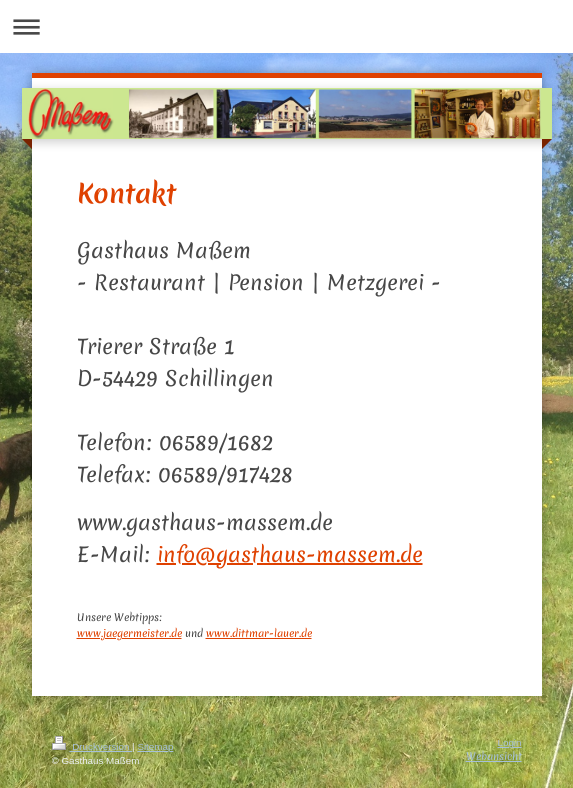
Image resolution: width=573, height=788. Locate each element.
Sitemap (155, 746)
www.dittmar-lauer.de (259, 633)
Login (510, 742)
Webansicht (494, 756)
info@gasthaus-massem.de (290, 554)
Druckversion (92, 746)
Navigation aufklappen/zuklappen (286, 26)
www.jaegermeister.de (129, 633)
